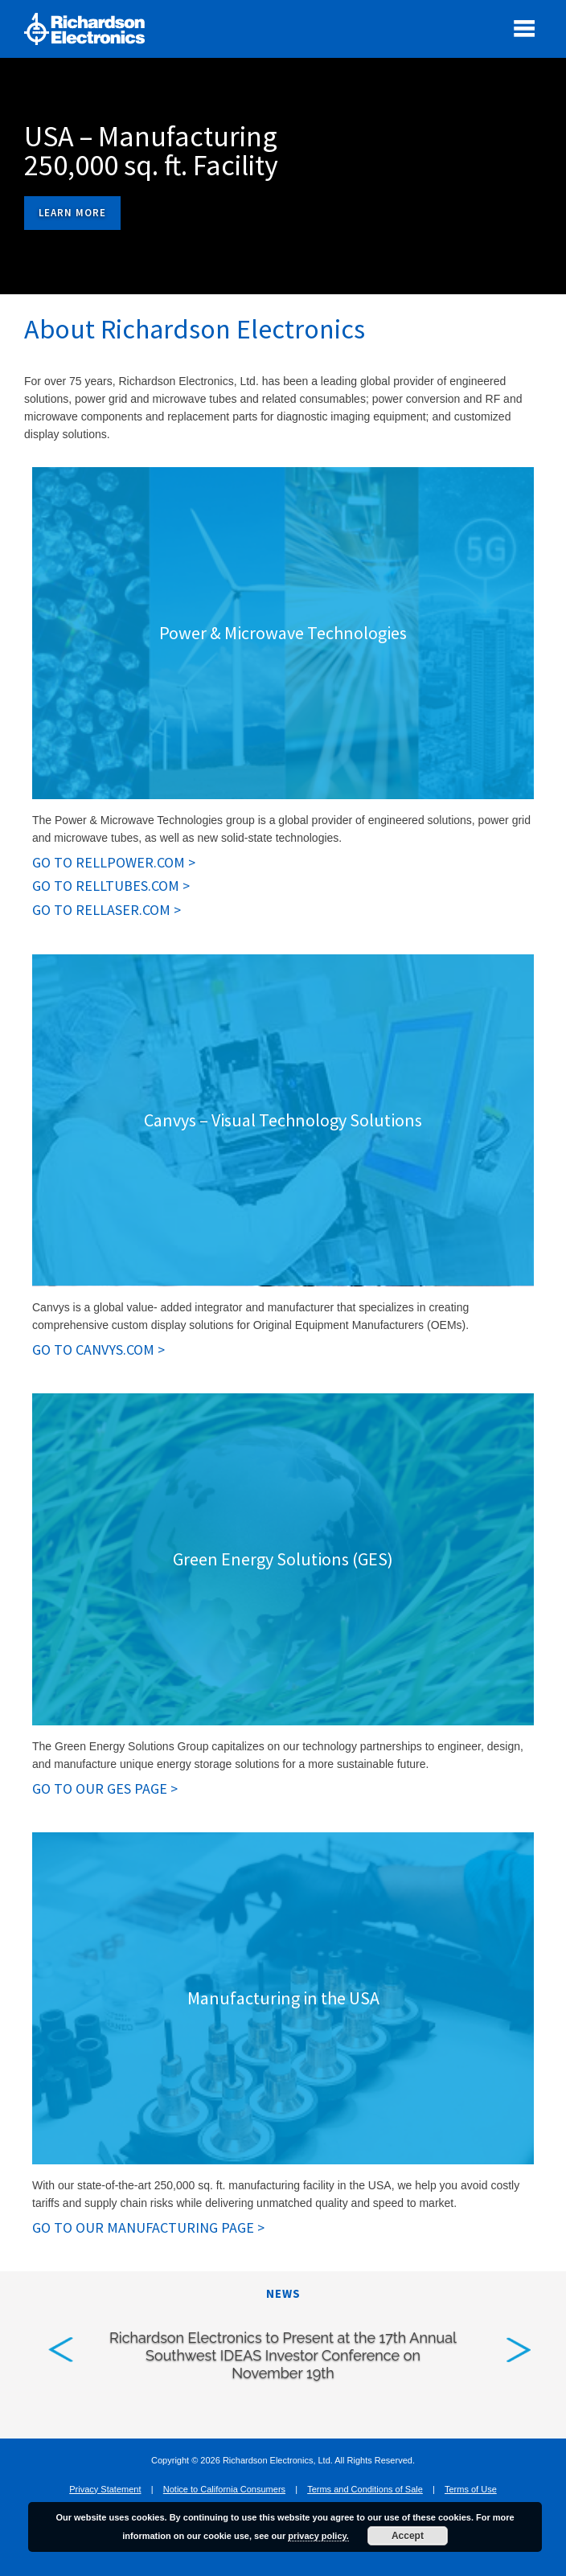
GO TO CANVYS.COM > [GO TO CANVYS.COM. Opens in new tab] (98, 1350)
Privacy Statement (105, 2489)
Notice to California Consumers (224, 2489)
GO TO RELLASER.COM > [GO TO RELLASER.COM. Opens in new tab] (106, 910)
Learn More (72, 212)
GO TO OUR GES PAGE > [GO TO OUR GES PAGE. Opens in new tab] (105, 1789)
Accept (408, 2535)
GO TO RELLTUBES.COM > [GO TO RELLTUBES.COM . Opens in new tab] (111, 886)
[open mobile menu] (524, 28)
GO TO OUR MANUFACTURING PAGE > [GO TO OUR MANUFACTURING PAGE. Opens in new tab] (148, 2228)
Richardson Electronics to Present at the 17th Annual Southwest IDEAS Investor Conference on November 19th (283, 2355)
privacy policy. (318, 2536)
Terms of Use (471, 2489)
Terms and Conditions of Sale (365, 2489)
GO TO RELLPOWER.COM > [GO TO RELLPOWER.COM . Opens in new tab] (113, 863)
